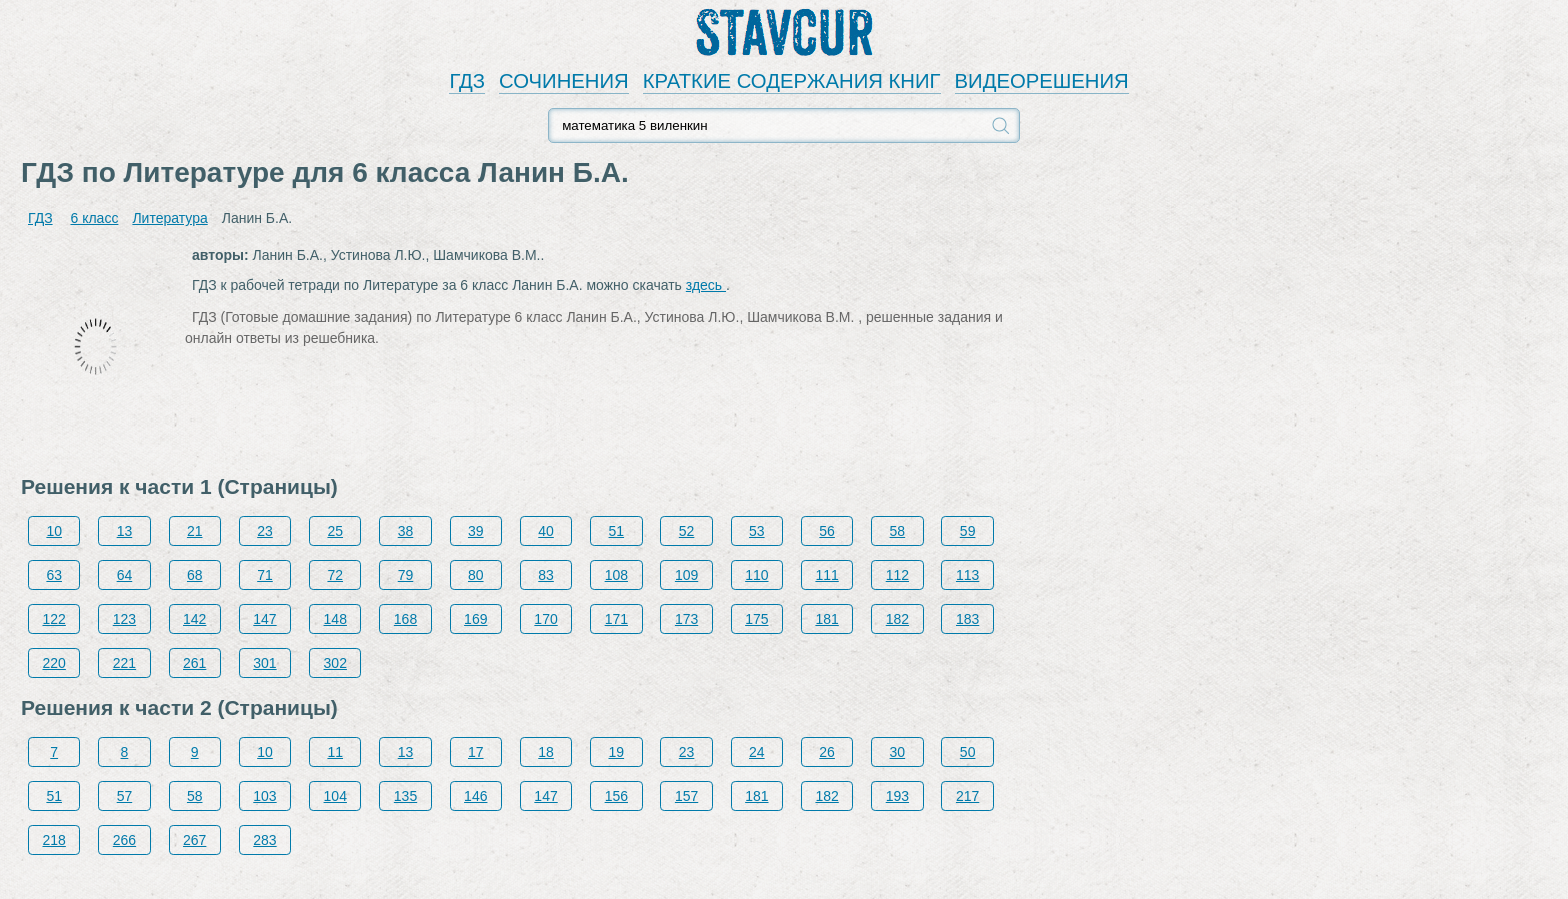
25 (335, 531)
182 (897, 619)
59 (968, 531)
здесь (706, 285)
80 (476, 575)
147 (264, 619)
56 (827, 531)
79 (406, 575)
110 (756, 575)
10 (54, 531)
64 (125, 575)
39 (476, 531)
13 (125, 531)
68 (195, 575)
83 (546, 575)
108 (616, 575)
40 (546, 531)
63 (54, 575)
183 (967, 619)
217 (967, 796)
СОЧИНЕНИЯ (564, 81)
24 (757, 752)
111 (826, 575)
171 (616, 619)
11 (335, 752)
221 (124, 663)
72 (335, 575)
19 (617, 752)
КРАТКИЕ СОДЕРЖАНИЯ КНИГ (792, 81)
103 (264, 796)
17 (476, 752)
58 (898, 531)
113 (967, 575)
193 (897, 796)
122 (54, 619)
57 (125, 796)
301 (264, 663)
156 (616, 796)
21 (195, 531)
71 (265, 575)
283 (264, 840)
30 (898, 752)
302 (335, 663)
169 (475, 619)
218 (54, 840)
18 (546, 752)
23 (265, 531)
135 (405, 796)
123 (124, 619)
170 (545, 619)
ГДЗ (467, 81)
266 (124, 840)
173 (686, 619)
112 (897, 575)
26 (827, 752)
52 (687, 531)
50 (968, 752)
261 (194, 663)
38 (406, 531)
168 (405, 619)
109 (686, 575)
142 (194, 619)
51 (617, 531)
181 (826, 619)
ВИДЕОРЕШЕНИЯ (1042, 81)
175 (756, 619)
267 (194, 840)
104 (335, 796)
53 (757, 531)
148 (335, 619)
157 (686, 796)
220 (54, 663)
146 (475, 796)
